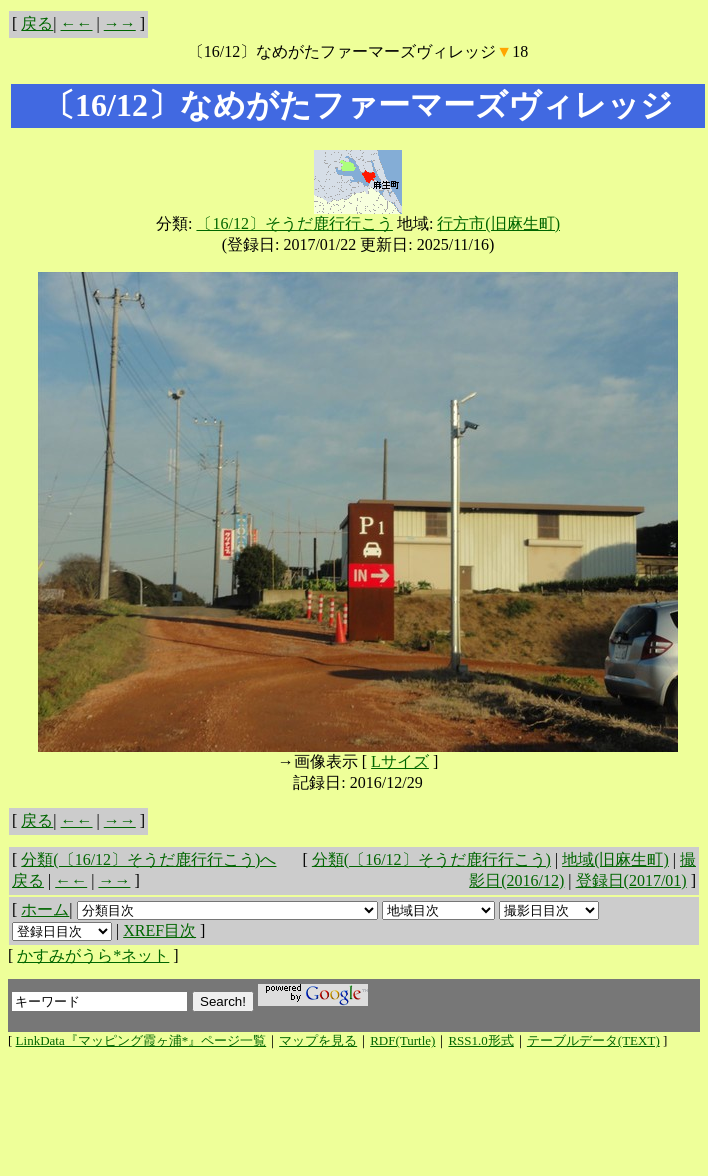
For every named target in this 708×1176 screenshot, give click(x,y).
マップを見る (318, 1040)
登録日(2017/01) (631, 880)
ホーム (45, 909)
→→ (120, 23)
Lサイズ (400, 761)
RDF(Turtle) (402, 1040)
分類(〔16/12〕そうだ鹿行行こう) (431, 859)
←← (77, 23)
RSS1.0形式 (480, 1040)
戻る (37, 23)
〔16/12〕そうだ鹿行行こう (294, 223)
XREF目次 (159, 930)
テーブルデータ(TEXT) (593, 1040)
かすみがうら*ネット (93, 955)
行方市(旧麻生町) (498, 223)
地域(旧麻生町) (615, 859)
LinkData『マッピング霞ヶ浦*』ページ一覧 (141, 1040)
